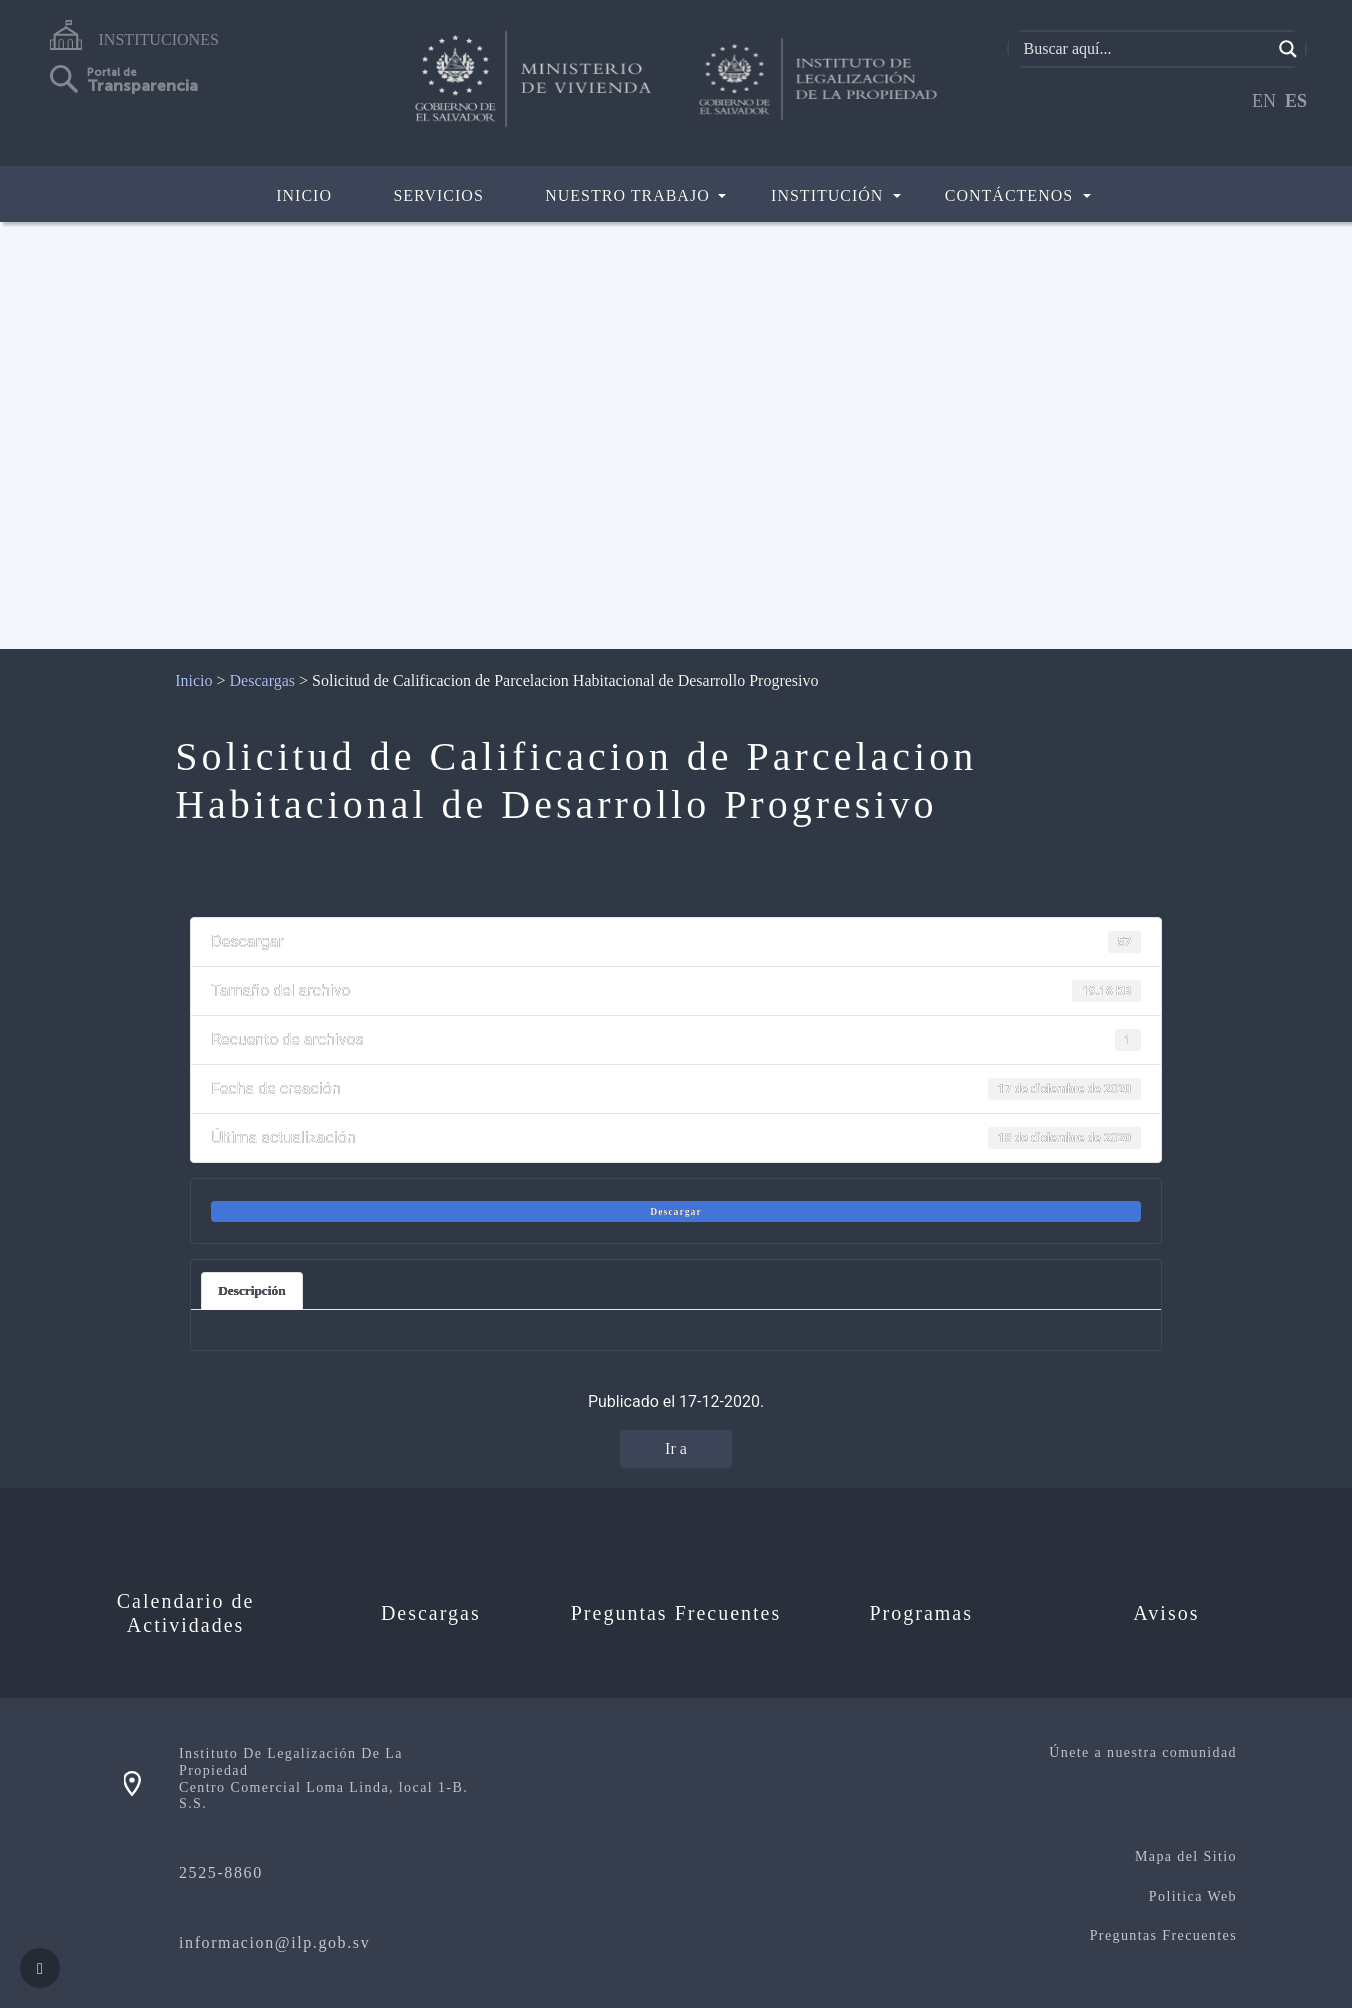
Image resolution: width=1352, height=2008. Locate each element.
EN (1264, 101)
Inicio (304, 195)
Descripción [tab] (251, 1290)
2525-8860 (221, 1872)
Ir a (676, 1448)
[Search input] (1145, 49)
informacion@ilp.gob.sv (274, 1942)
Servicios (438, 195)
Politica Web (1193, 1896)
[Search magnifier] (1288, 49)
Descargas (262, 680)
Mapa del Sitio (1186, 1856)
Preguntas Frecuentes (1163, 1935)
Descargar (676, 1211)
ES (1296, 101)
